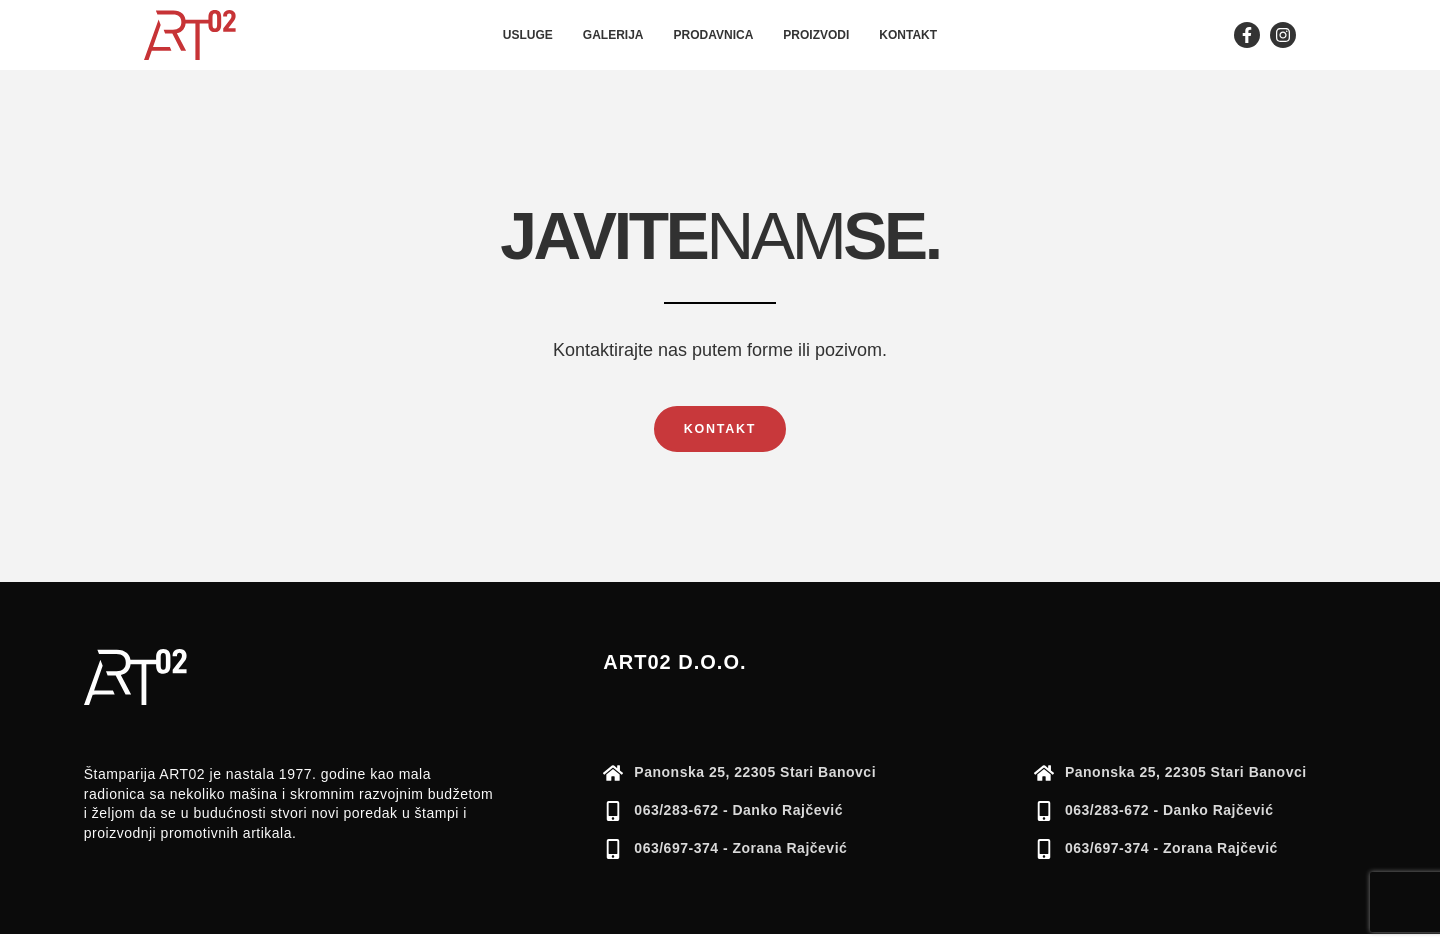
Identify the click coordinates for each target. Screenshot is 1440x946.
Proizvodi (816, 35)
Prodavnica (714, 35)
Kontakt (908, 35)
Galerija (613, 35)
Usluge (528, 35)
